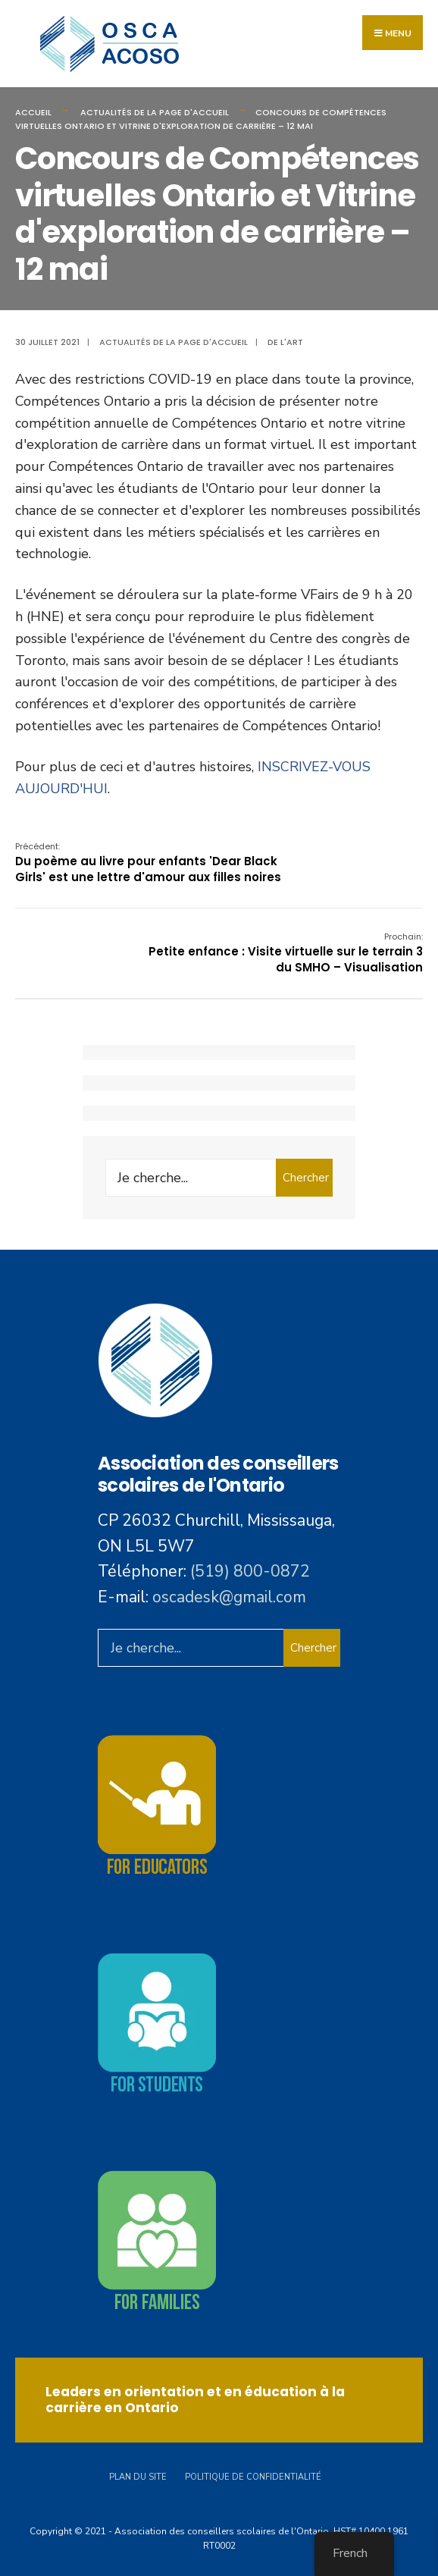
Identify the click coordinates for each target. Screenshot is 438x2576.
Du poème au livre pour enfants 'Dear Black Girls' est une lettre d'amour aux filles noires (148, 862)
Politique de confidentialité (253, 2477)
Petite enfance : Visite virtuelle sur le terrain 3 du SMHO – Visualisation (286, 952)
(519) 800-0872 (250, 1571)
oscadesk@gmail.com (229, 1597)
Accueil (33, 112)
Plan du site (138, 2477)
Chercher (306, 1177)
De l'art (285, 342)
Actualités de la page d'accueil (154, 112)
